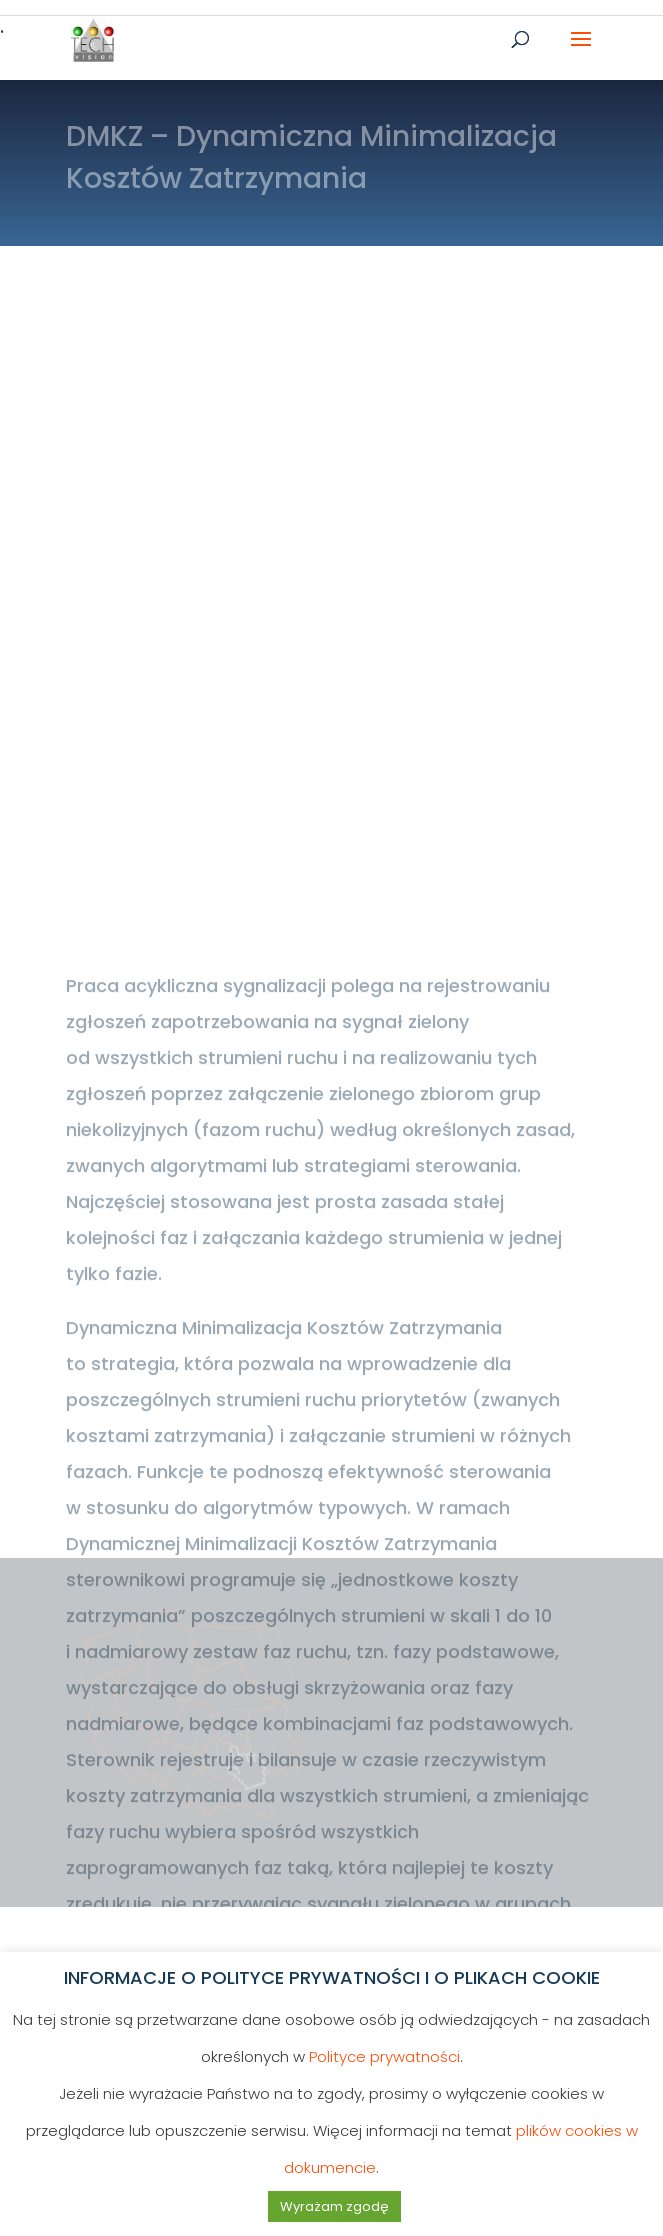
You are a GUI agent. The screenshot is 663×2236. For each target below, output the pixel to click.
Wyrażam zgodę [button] (334, 2206)
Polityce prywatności (384, 2056)
